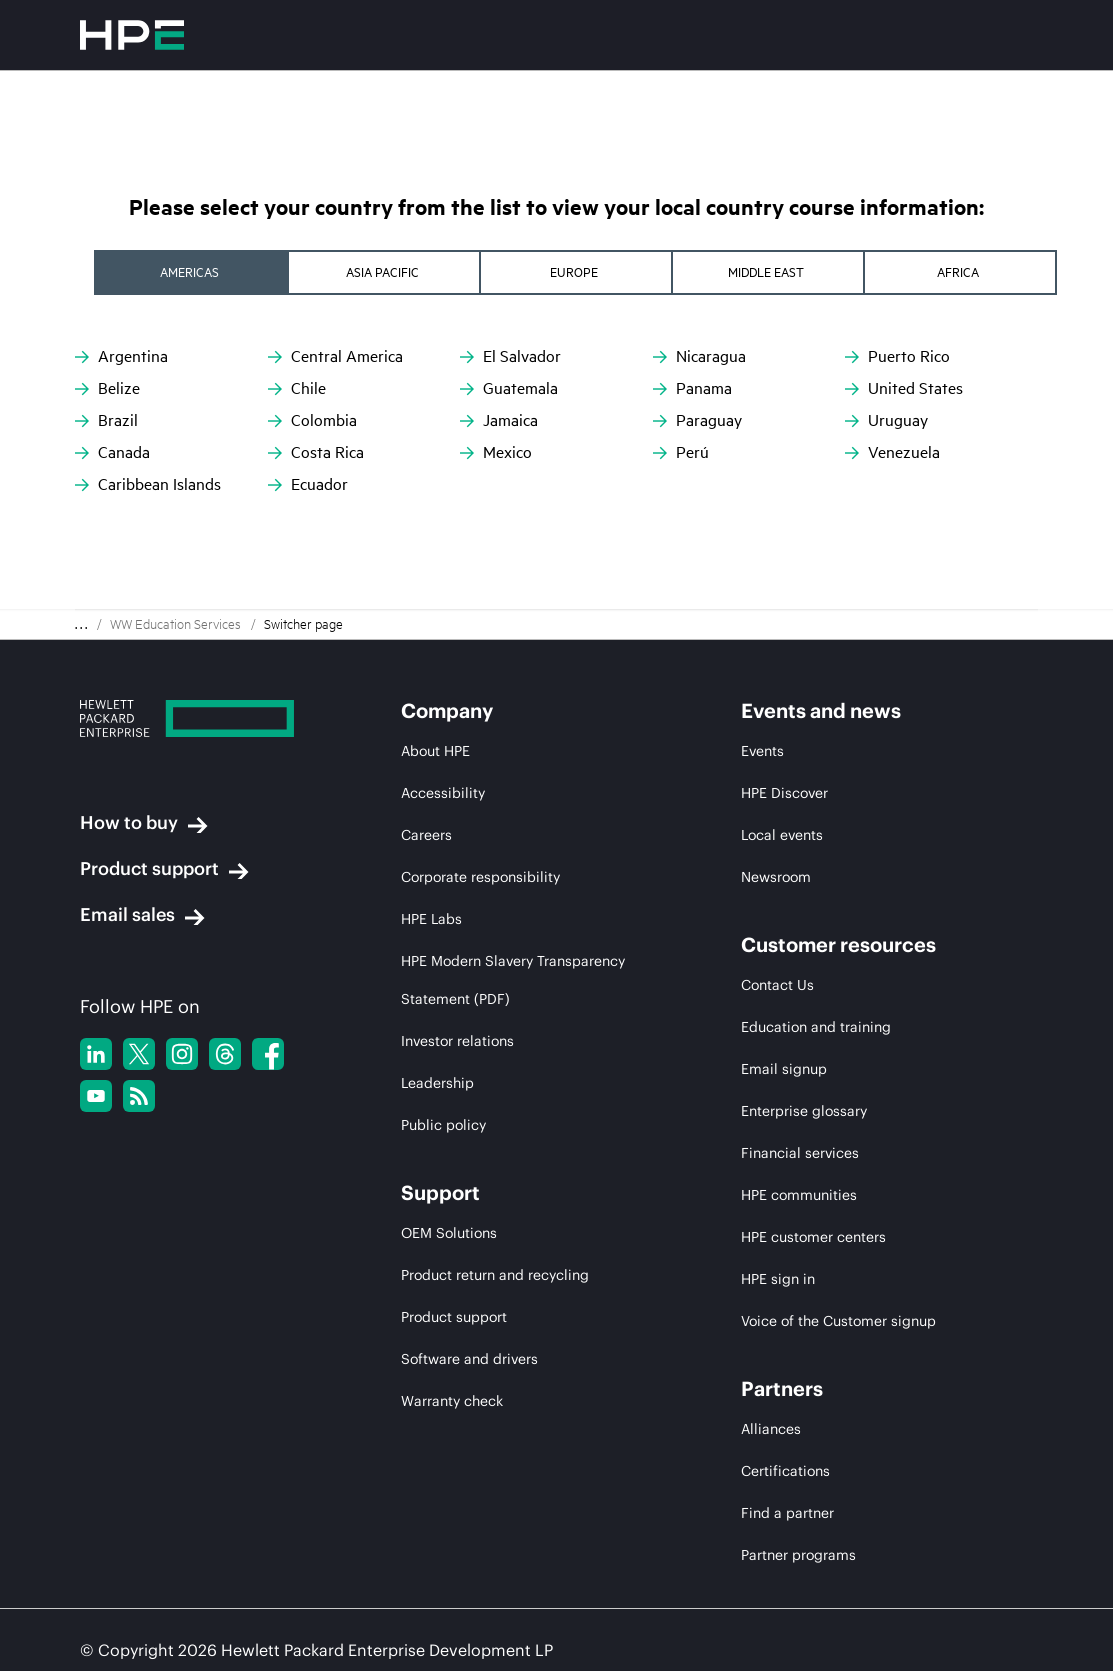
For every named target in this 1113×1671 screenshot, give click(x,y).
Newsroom (776, 833)
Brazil (106, 420)
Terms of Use (193, 1640)
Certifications (785, 1427)
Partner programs (798, 1511)
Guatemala (509, 388)
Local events (782, 791)
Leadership (437, 1039)
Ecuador (308, 484)
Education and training (816, 983)
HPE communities (799, 1151)
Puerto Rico (897, 356)
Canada (112, 452)
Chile (297, 388)
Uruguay (886, 420)
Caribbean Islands (148, 484)
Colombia (312, 420)
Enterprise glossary (804, 1067)
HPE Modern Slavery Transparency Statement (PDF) (513, 936)
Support (440, 1149)
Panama (692, 388)
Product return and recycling (495, 1231)
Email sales (142, 871)
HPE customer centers (813, 1193)
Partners (782, 1345)
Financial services (800, 1109)
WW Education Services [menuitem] (175, 580)
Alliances (771, 1385)
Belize (107, 388)
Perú (681, 452)
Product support (164, 825)
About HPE (435, 707)
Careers (426, 791)
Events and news (821, 667)
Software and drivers (469, 1315)
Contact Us (777, 941)
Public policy (443, 1081)
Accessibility (443, 749)
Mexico (496, 452)
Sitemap (714, 1640)
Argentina (121, 356)
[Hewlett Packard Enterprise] (203, 677)
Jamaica (499, 420)
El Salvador (510, 356)
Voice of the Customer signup (838, 1277)
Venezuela (892, 452)
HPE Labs (431, 875)
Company (447, 667)
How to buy (144, 779)
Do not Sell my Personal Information (545, 1640)
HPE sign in (778, 1235)
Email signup (784, 1025)
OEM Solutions (449, 1189)
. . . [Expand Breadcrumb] (81, 581)
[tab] (173, 272)
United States (904, 388)
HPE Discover (784, 749)
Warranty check (452, 1357)
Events (762, 707)
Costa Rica (316, 452)
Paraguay (697, 420)
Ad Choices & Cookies (331, 1640)
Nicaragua (699, 356)
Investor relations (457, 997)
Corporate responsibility (480, 833)
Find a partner (787, 1469)
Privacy (103, 1640)
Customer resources (838, 901)
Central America (335, 356)
